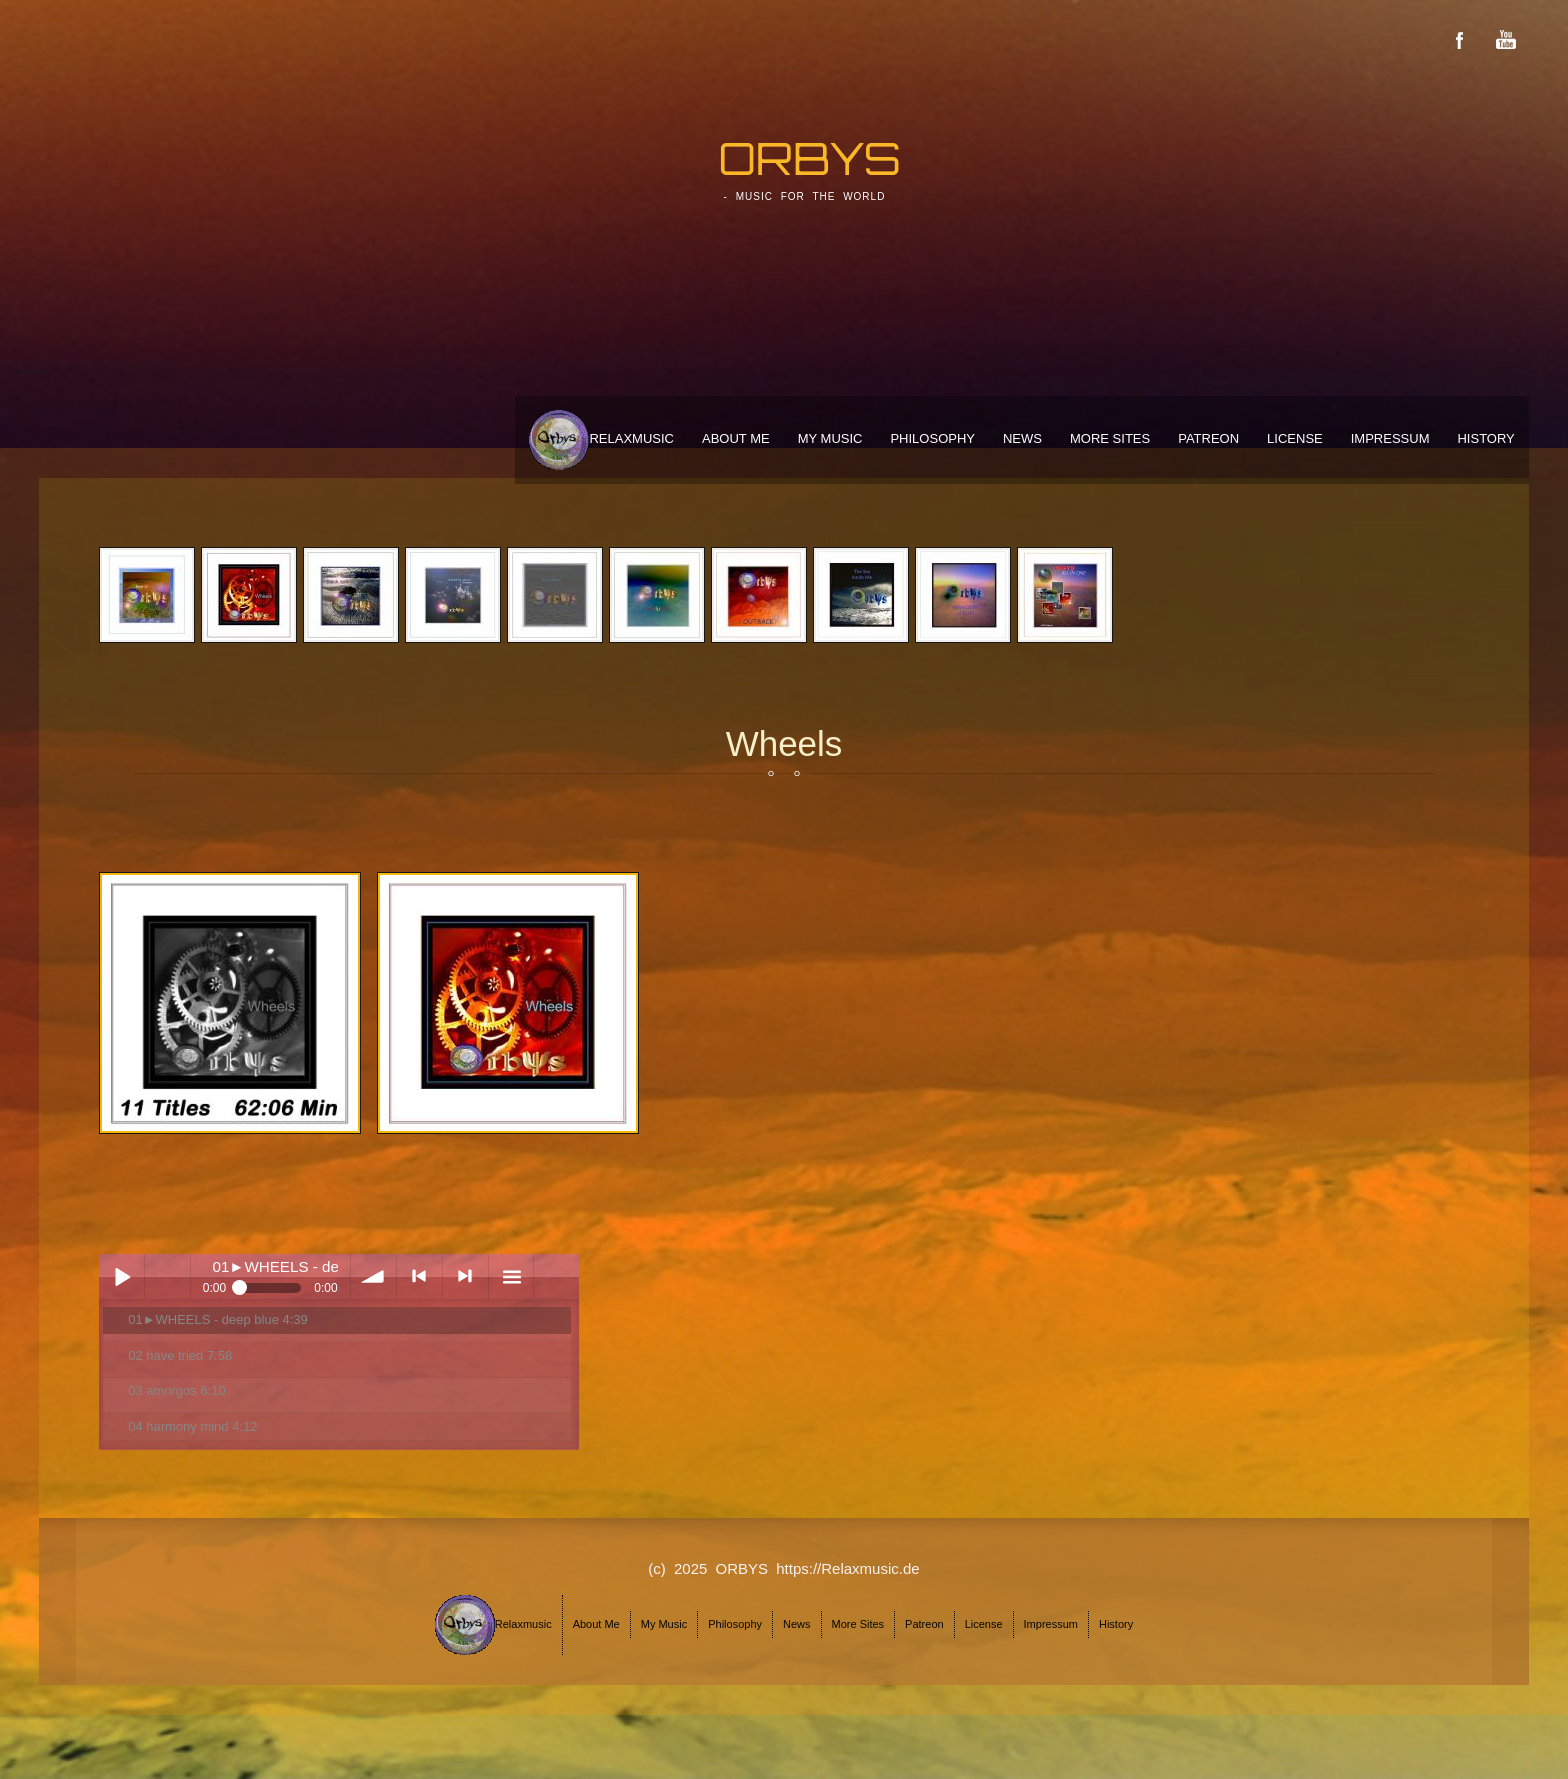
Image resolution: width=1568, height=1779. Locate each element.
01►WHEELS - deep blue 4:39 (218, 1319)
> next (465, 1276)
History (1485, 438)
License (1295, 438)
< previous (419, 1276)
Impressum (1390, 438)
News (1022, 438)
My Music (830, 438)
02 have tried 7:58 (180, 1355)
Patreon (1208, 438)
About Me (736, 438)
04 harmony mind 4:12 (192, 1426)
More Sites (1110, 438)
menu (511, 1276)
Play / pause (121, 1276)
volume (373, 1276)
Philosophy (932, 438)
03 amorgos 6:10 (176, 1390)
